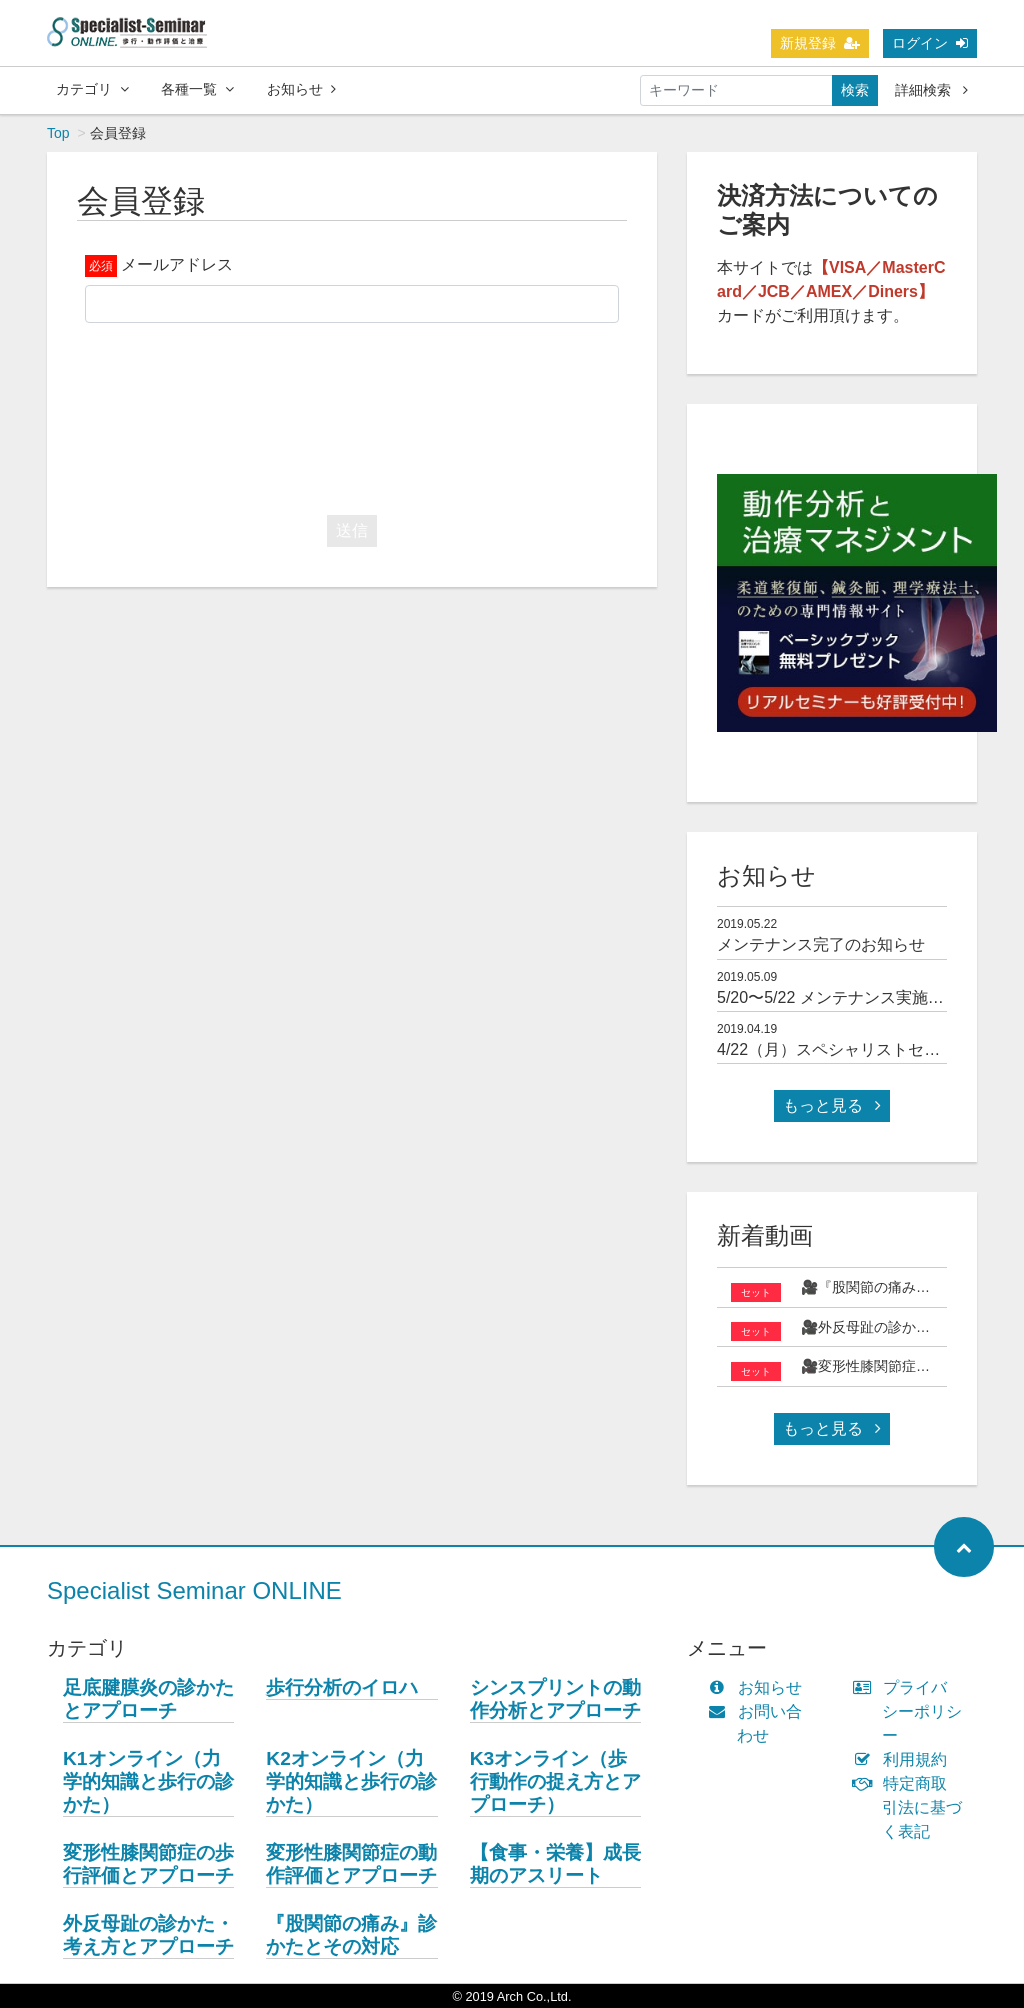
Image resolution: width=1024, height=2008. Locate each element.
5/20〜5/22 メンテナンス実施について (854, 997)
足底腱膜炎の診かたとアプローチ (148, 1699)
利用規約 (904, 1759)
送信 (352, 530)
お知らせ (301, 89)
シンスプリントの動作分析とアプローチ (555, 1699)
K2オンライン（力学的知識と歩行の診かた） (351, 1781)
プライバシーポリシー (912, 1711)
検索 (855, 90)
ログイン (930, 43)
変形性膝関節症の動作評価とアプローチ (351, 1864)
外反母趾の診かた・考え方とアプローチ (148, 1935)
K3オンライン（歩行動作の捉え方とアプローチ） (555, 1781)
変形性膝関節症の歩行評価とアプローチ (148, 1864)
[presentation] (352, 414)
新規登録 (820, 43)
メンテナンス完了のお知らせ (821, 944)
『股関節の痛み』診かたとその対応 (351, 1935)
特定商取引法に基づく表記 (912, 1807)
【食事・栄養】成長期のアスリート (555, 1864)
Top (58, 133)
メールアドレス (177, 264)
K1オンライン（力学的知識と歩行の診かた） (148, 1781)
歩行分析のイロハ (342, 1687)
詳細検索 (931, 90)
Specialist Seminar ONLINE (194, 1590)
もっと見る (832, 1105)
